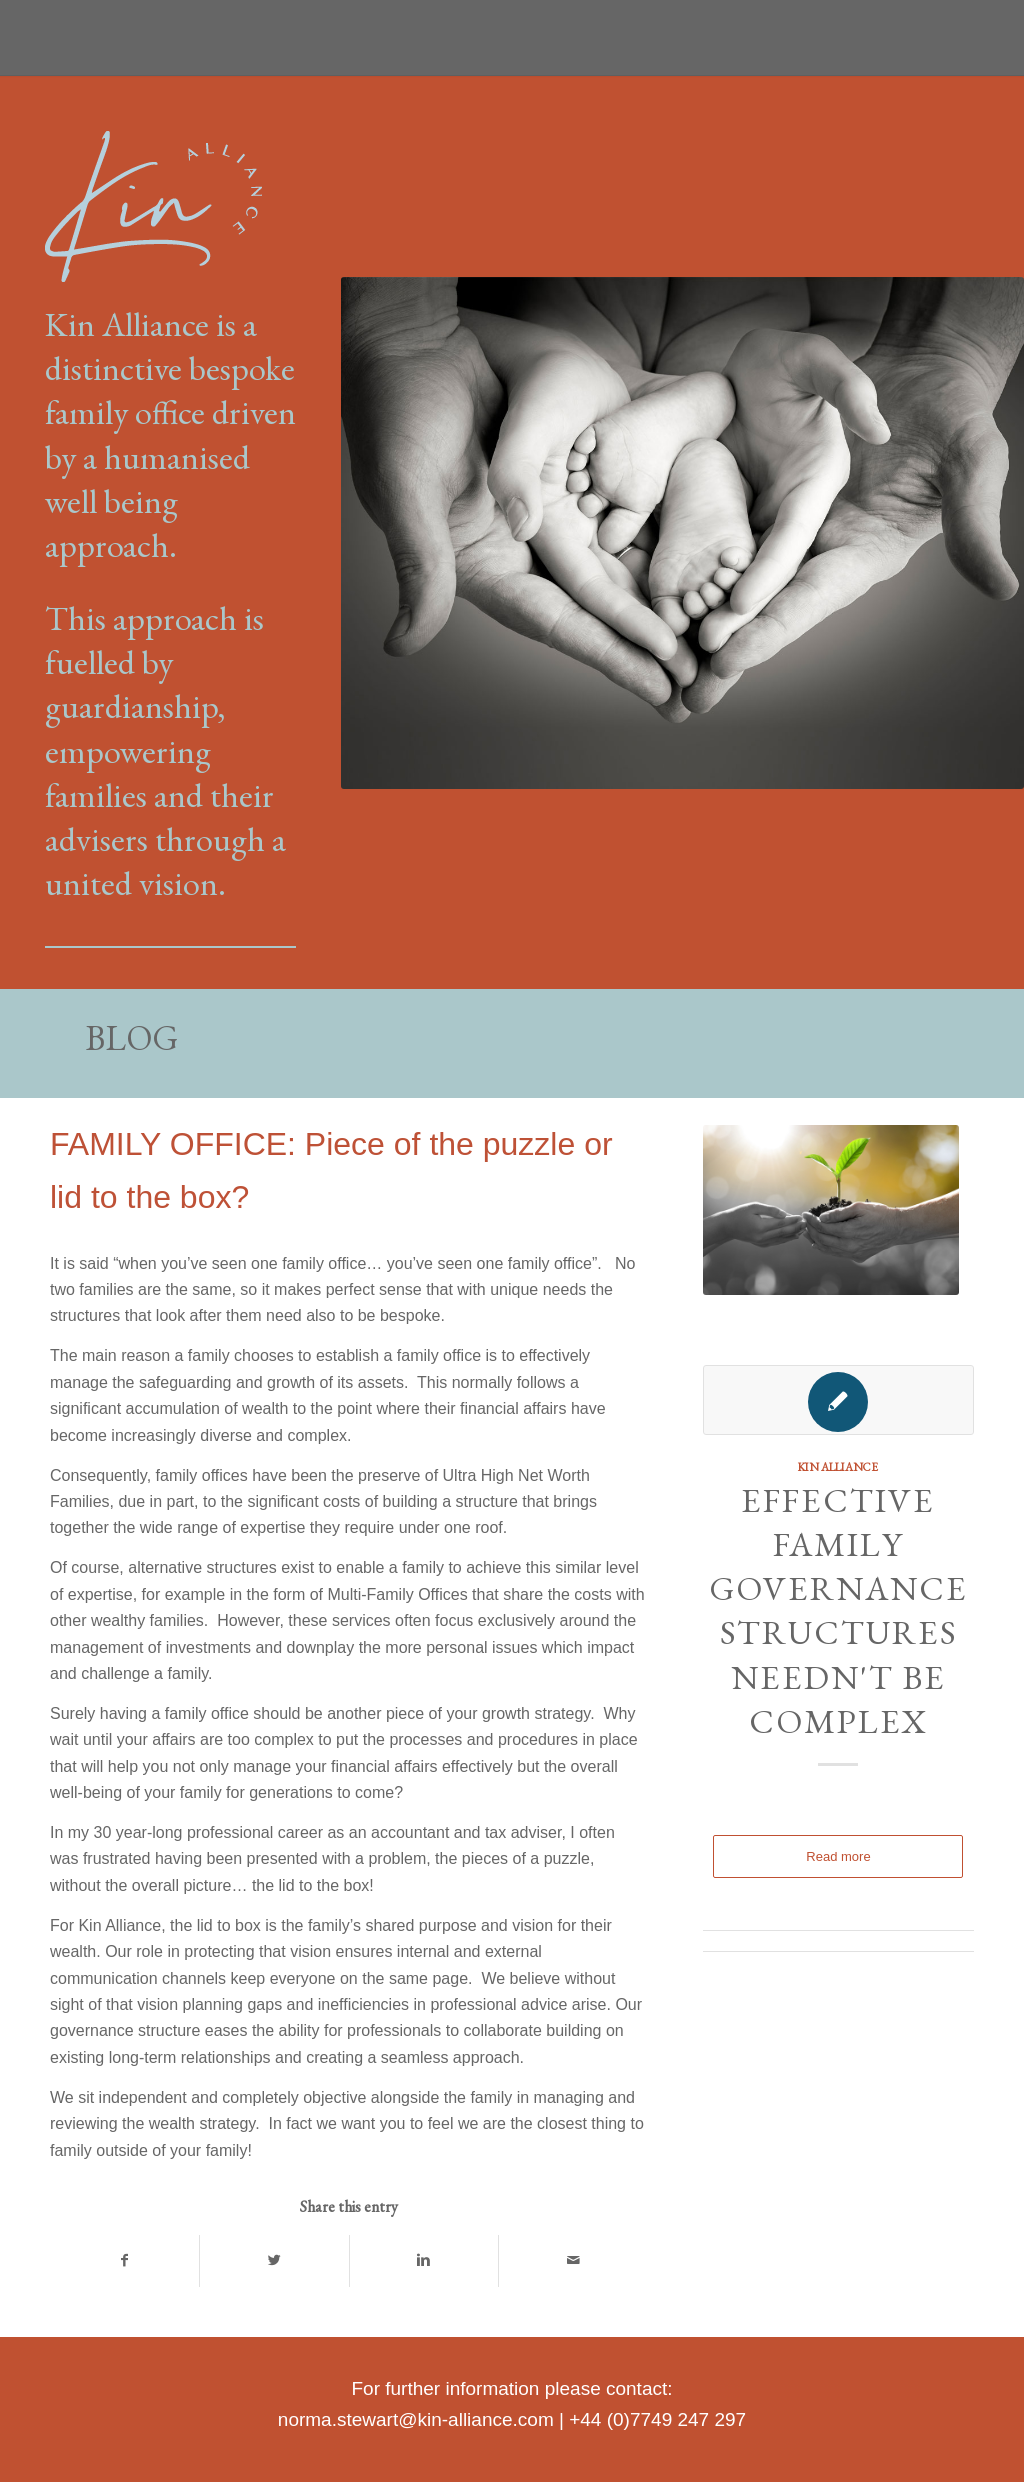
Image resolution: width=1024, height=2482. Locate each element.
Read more (838, 1856)
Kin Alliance (838, 1466)
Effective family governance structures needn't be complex (838, 1610)
